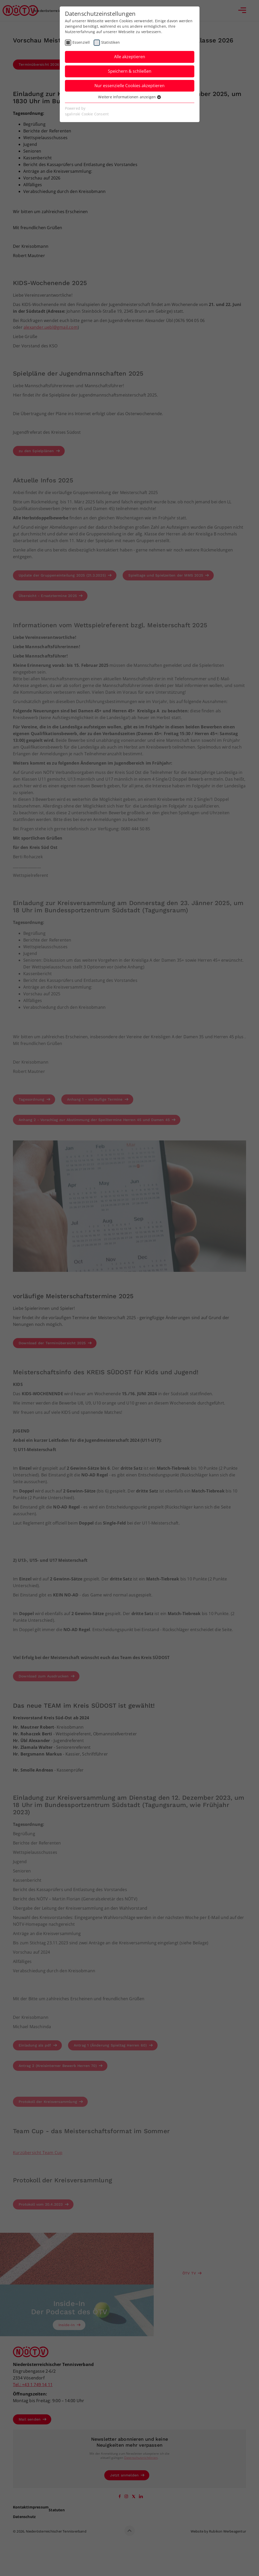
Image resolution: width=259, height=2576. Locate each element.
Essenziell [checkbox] (81, 42)
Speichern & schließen (129, 71)
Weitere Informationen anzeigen (129, 96)
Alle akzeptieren (129, 56)
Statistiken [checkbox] (110, 42)
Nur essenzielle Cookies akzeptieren (129, 85)
